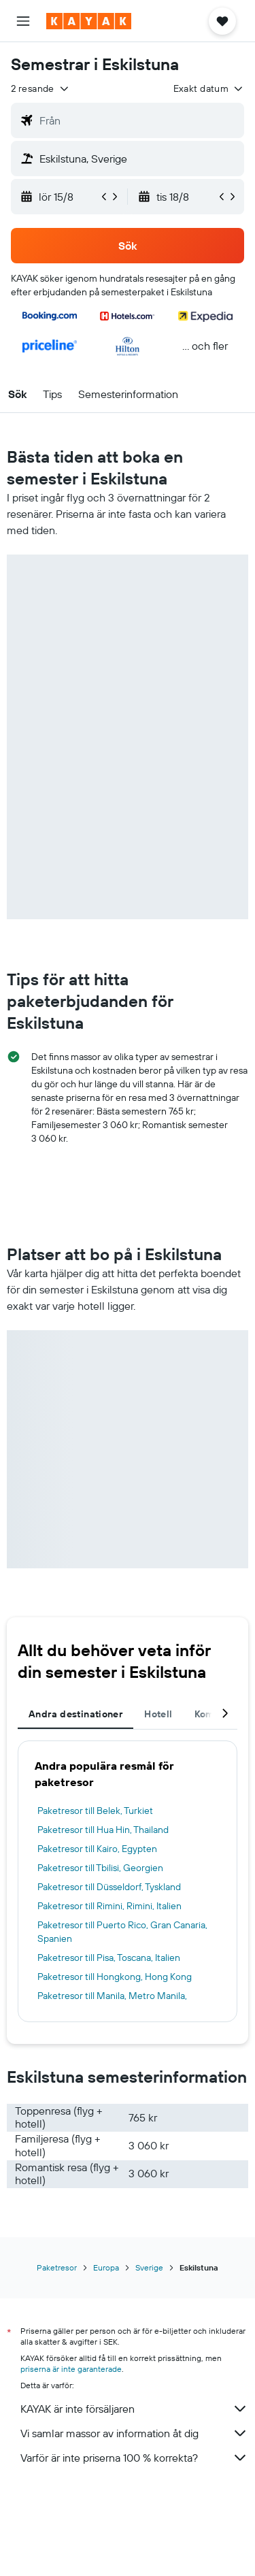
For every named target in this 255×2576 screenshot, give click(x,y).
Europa (106, 2267)
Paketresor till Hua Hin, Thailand (103, 1829)
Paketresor (57, 2267)
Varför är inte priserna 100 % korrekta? (134, 2457)
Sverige (149, 2267)
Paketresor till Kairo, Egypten (97, 1849)
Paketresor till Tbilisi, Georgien (100, 1868)
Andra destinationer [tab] (75, 1714)
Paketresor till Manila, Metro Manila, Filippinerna (112, 2002)
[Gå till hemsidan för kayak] (88, 21)
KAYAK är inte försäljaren (134, 2408)
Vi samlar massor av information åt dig (134, 2433)
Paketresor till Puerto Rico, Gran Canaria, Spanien (122, 1932)
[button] (23, 21)
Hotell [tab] (158, 1714)
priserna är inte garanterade (71, 2369)
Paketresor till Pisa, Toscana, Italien (108, 1957)
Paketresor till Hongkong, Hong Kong (114, 1976)
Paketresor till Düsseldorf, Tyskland (109, 1887)
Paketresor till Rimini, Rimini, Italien (109, 1906)
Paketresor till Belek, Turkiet (95, 1810)
